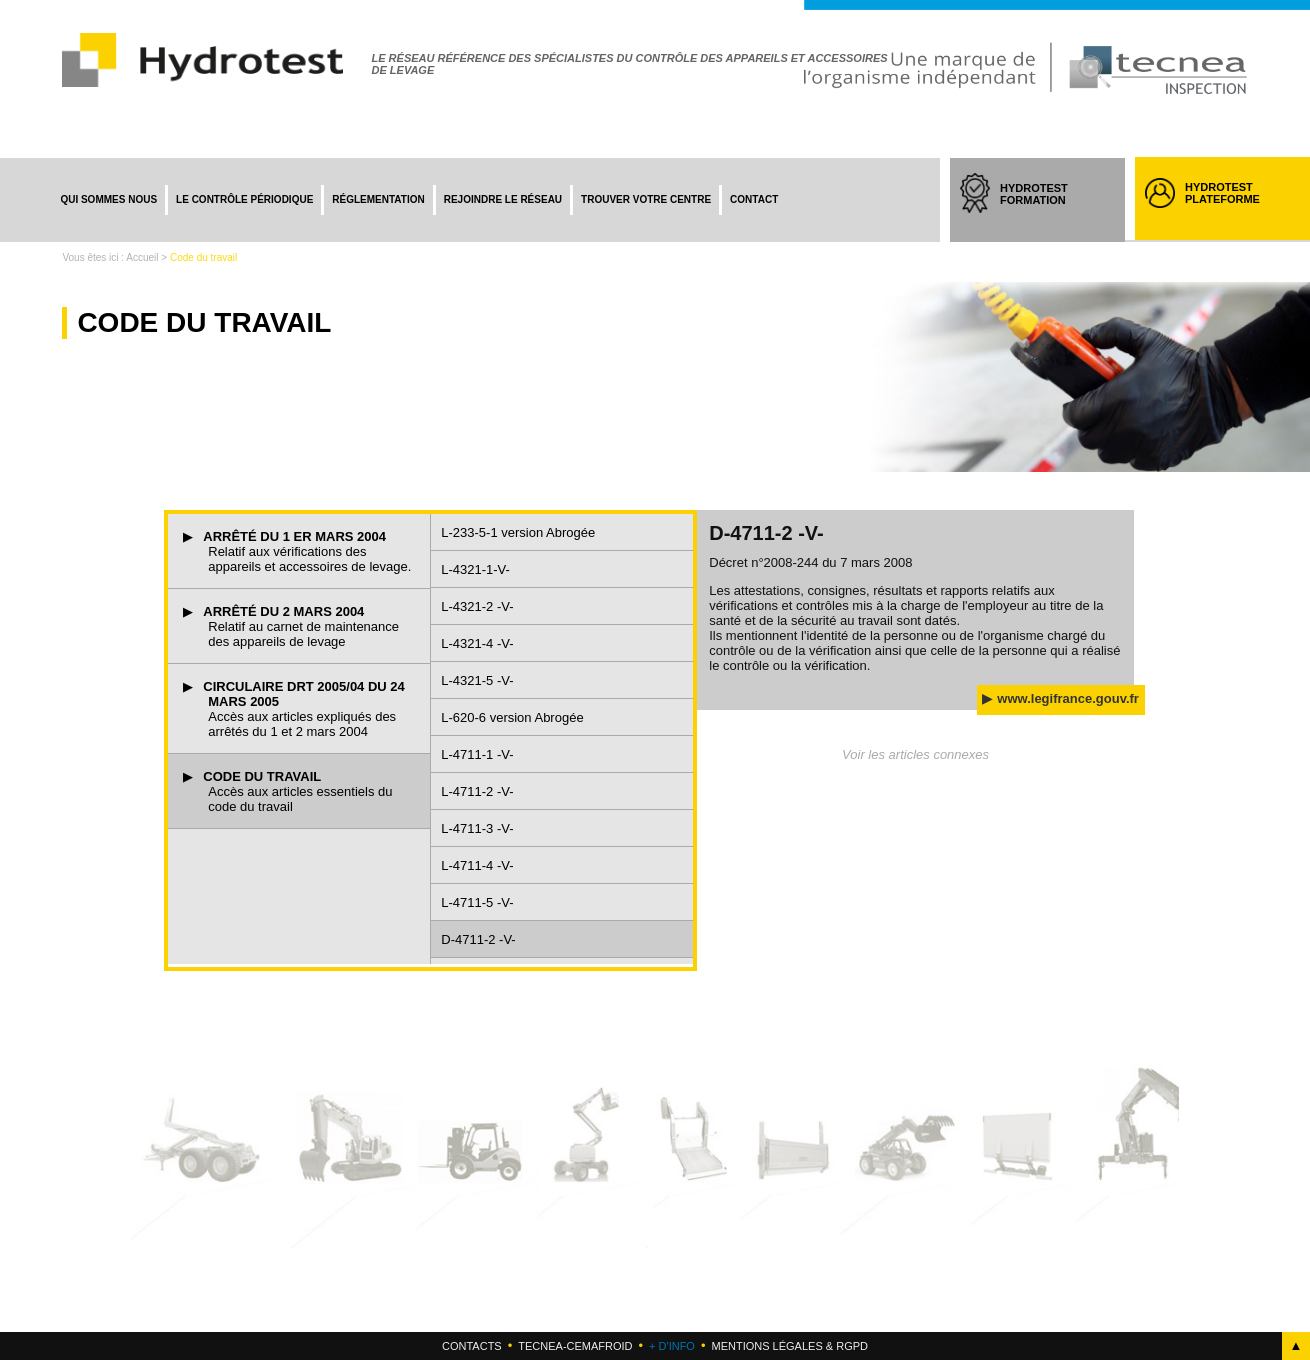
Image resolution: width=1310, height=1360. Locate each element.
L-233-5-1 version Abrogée (518, 532)
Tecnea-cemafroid (575, 1346)
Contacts (472, 1346)
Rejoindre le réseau (503, 199)
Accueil (142, 257)
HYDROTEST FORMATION (1052, 212)
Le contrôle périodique (244, 199)
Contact (754, 199)
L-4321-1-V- (475, 569)
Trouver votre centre (646, 199)
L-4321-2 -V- (477, 606)
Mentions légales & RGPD (789, 1346)
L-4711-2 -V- (477, 791)
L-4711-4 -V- (477, 865)
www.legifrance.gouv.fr (1068, 698)
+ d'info (672, 1346)
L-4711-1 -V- (477, 754)
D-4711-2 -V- (478, 939)
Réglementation (378, 199)
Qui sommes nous (108, 199)
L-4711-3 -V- (477, 828)
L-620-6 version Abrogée (512, 717)
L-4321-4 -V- (477, 643)
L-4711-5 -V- (477, 902)
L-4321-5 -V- (477, 680)
